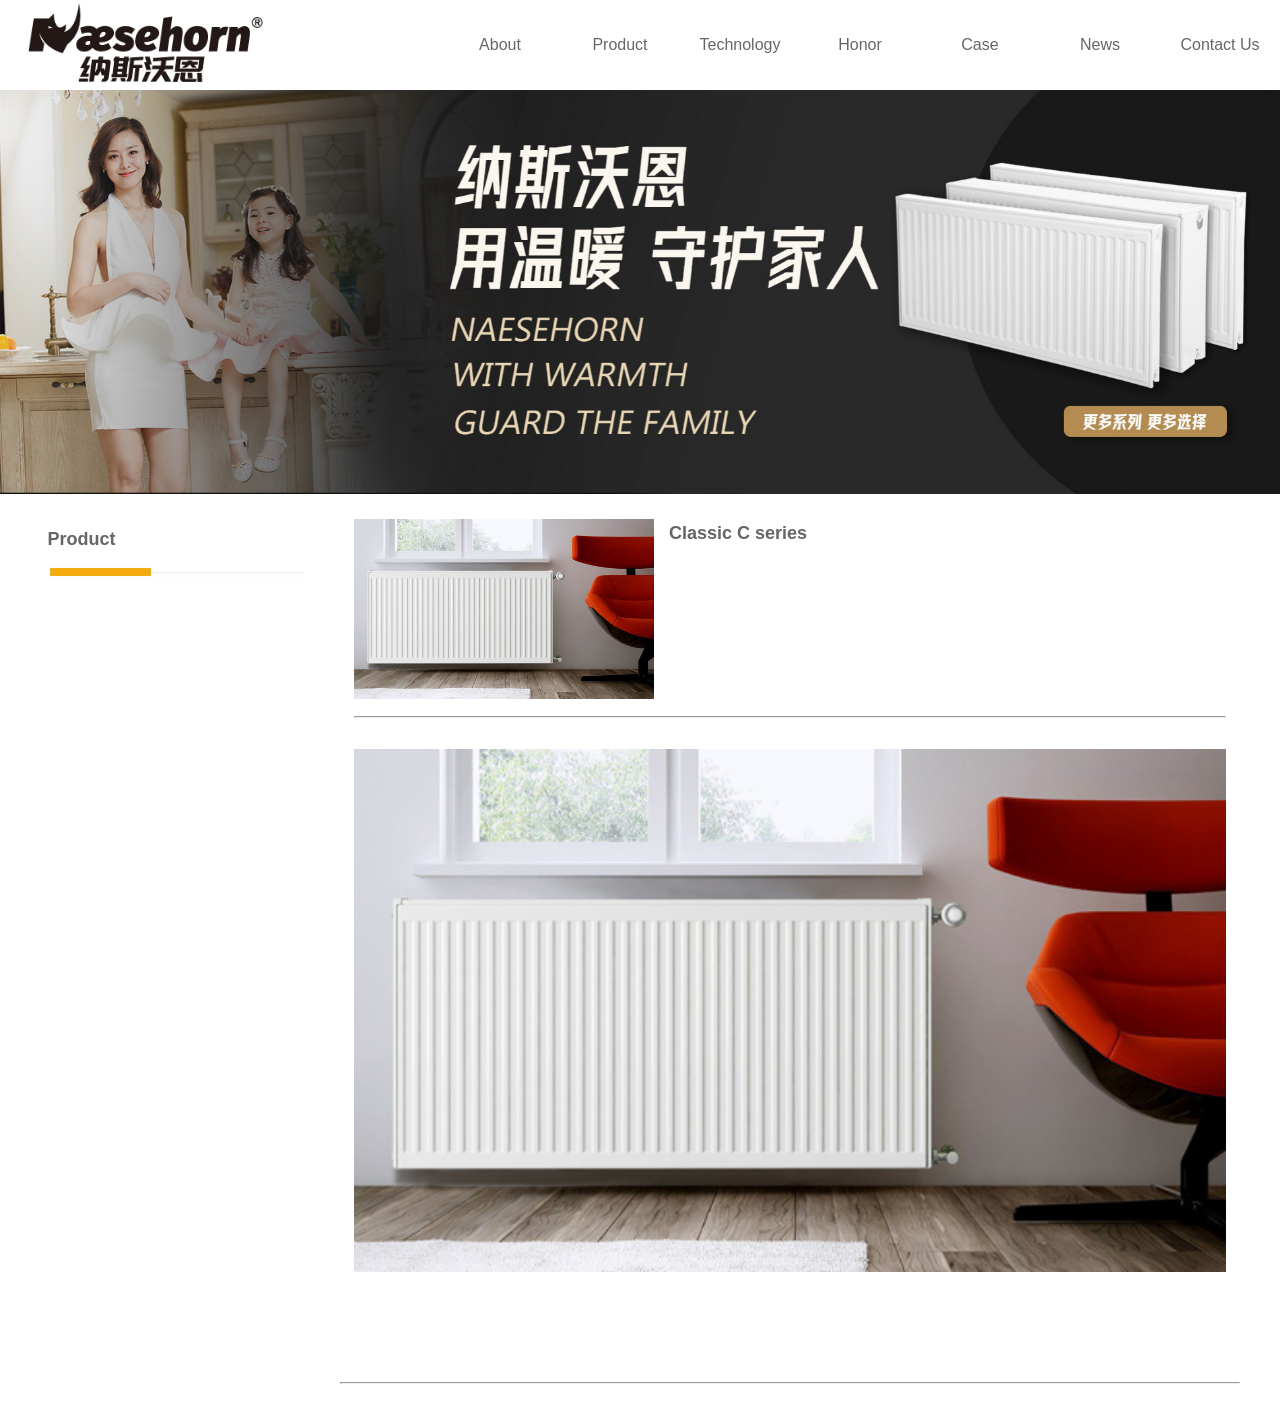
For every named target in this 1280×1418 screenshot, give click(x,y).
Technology (740, 44)
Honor (860, 44)
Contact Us (1219, 44)
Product (619, 44)
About (500, 44)
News (1100, 44)
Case (979, 44)
